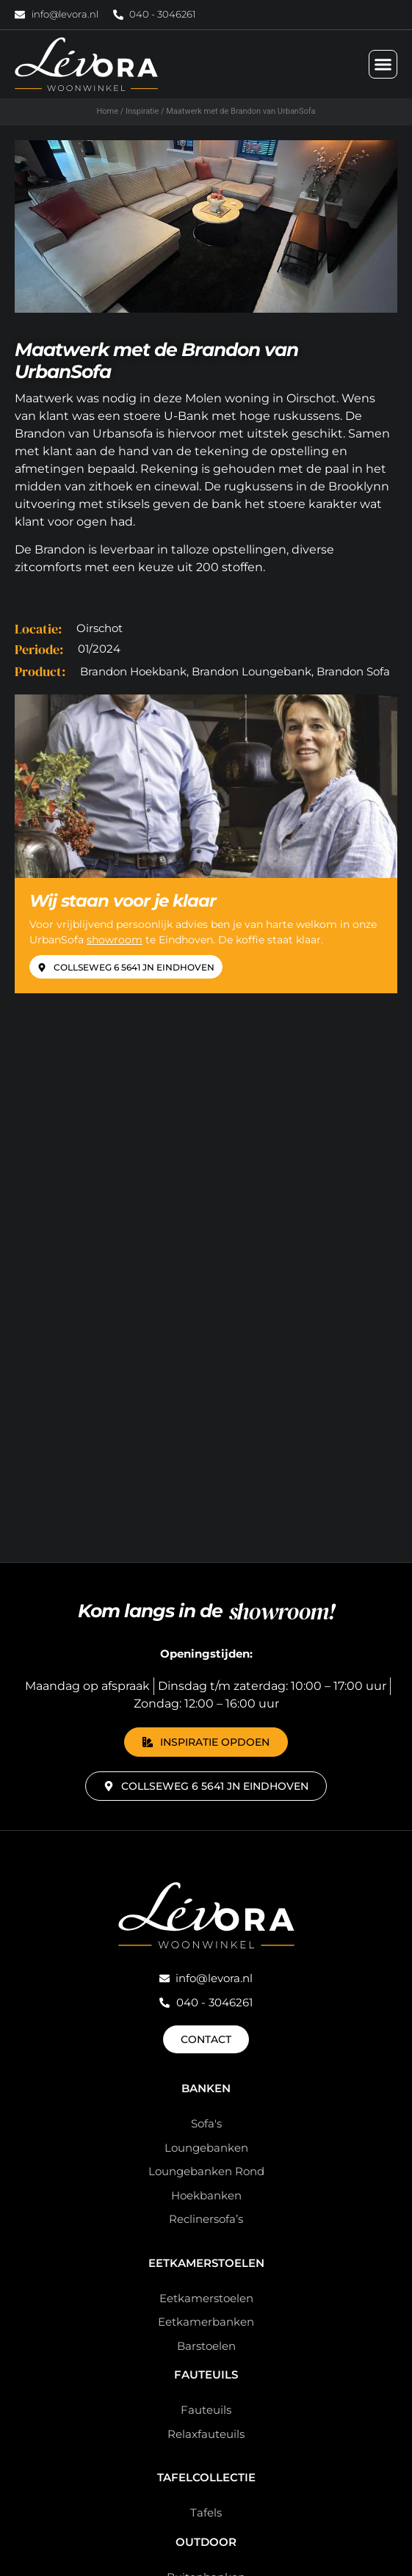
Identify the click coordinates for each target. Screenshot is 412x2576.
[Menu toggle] (383, 64)
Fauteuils (206, 1851)
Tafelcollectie (206, 1954)
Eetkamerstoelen (206, 1739)
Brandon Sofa (353, 671)
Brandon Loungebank (251, 671)
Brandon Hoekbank (133, 671)
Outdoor (206, 2018)
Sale (206, 2343)
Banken (206, 1565)
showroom (114, 939)
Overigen (206, 2120)
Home (107, 111)
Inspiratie (142, 111)
